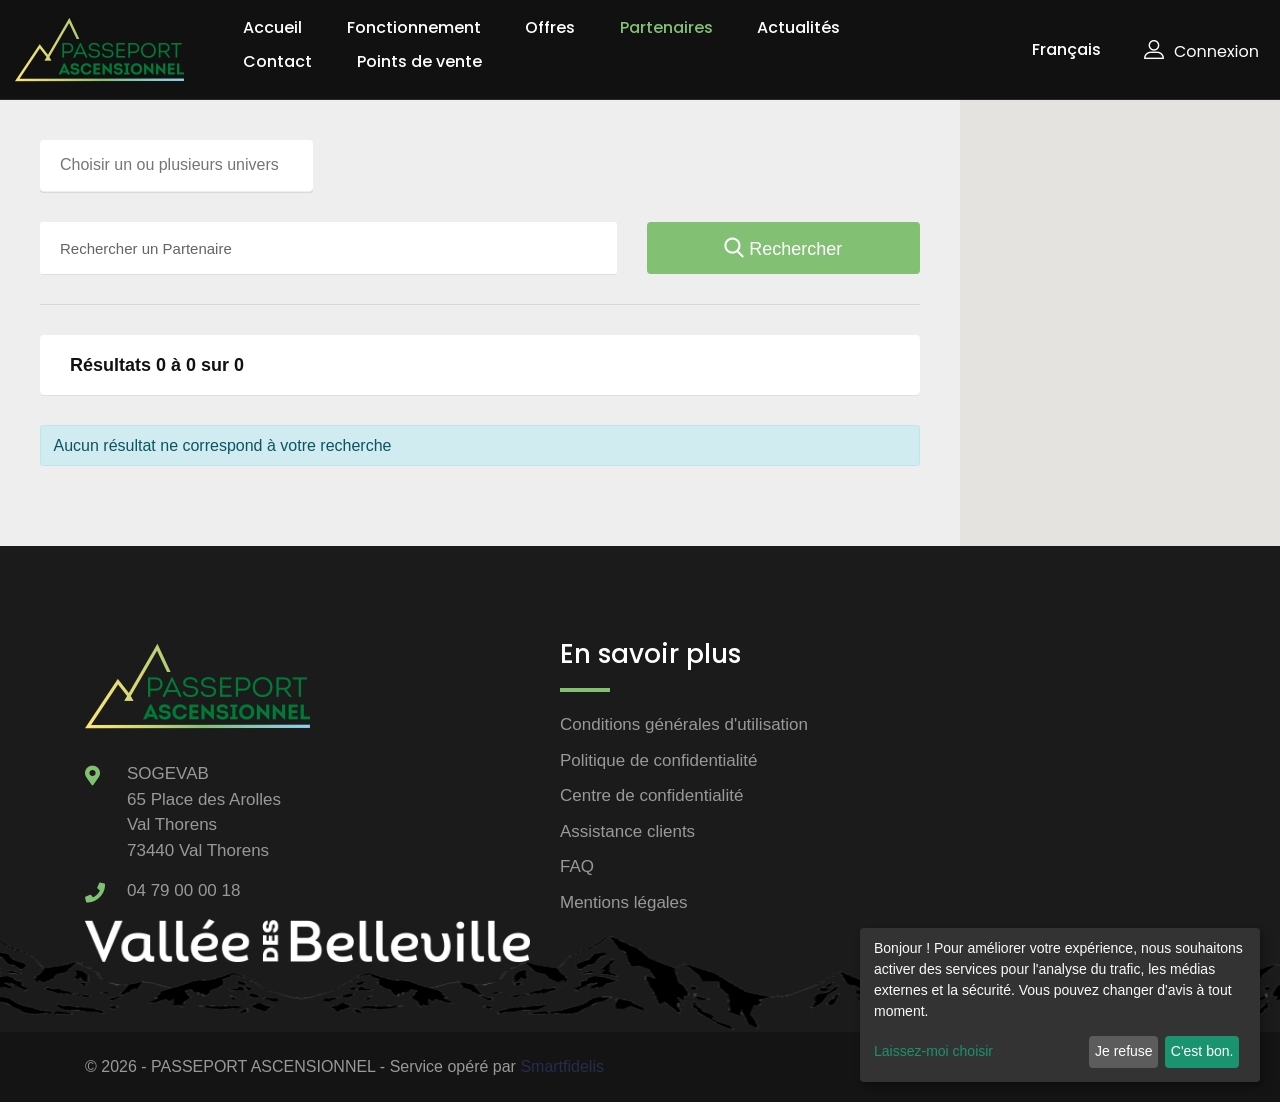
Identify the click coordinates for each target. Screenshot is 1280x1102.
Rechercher (783, 249)
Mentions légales (624, 902)
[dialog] (1060, 1005)
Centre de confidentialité (651, 795)
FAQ (577, 866)
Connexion (1201, 51)
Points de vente (419, 61)
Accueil (272, 27)
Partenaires (666, 27)
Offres (550, 27)
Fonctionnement (414, 27)
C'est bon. (1202, 1051)
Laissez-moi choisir (933, 1051)
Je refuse (1124, 1051)
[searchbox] (181, 165)
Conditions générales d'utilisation (684, 724)
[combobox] (176, 166)
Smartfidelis (562, 1066)
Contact (277, 61)
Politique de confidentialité (659, 760)
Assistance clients (627, 831)
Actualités (798, 27)
